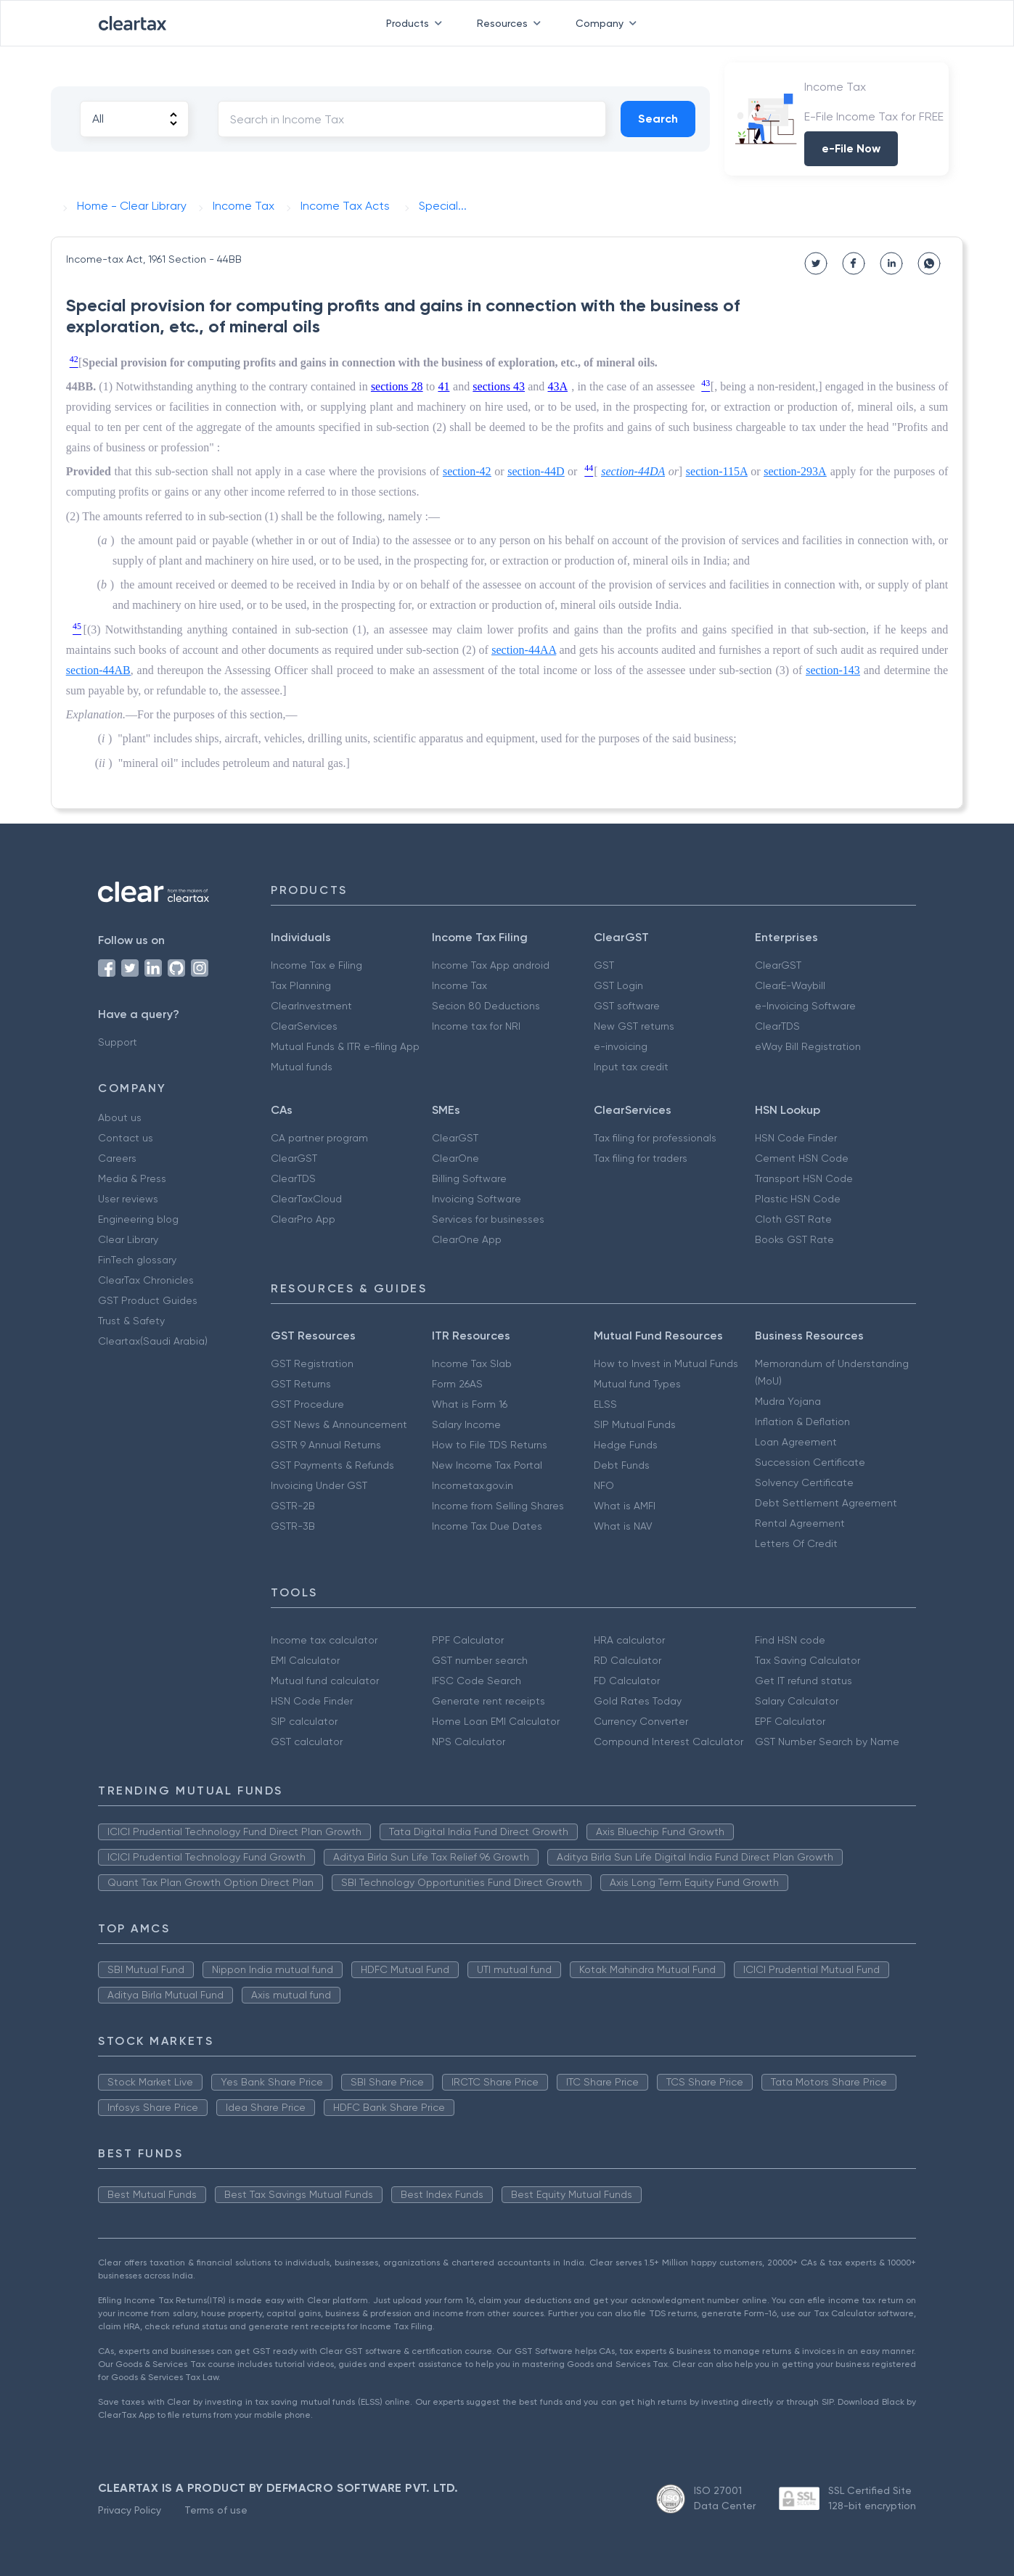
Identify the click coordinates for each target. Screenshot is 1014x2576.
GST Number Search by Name (827, 1741)
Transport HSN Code (804, 1178)
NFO (604, 1485)
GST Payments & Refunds (332, 1465)
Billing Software (469, 1178)
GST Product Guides (147, 1300)
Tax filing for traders (640, 1158)
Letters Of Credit (796, 1543)
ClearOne (455, 1158)
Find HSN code (790, 1640)
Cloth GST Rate (793, 1219)
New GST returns (634, 1026)
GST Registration (312, 1363)
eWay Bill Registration (808, 1046)
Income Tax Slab (472, 1363)
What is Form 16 (469, 1404)
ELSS (605, 1404)
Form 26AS (457, 1384)
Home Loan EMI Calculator (496, 1721)
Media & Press (132, 1178)
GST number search (480, 1660)
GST (604, 965)
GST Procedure (307, 1404)
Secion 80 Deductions (486, 1006)
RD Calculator (627, 1660)
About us (120, 1117)
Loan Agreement (796, 1442)
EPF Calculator (790, 1721)
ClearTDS (777, 1026)
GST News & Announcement (339, 1424)
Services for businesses (488, 1219)
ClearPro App (303, 1219)
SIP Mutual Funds (635, 1424)
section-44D (535, 471)
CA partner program (319, 1138)
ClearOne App (467, 1239)
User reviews (128, 1199)
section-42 (467, 471)
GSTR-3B (293, 1526)
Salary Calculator (796, 1701)
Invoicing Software (476, 1199)
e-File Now (851, 148)
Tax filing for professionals (655, 1138)
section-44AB (98, 670)
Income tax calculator (324, 1640)
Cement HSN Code (802, 1158)
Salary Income (466, 1424)
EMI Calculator (305, 1660)
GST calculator (307, 1741)
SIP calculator (304, 1721)
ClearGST (778, 965)
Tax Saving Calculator (807, 1660)
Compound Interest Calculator (668, 1741)
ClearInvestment (311, 1006)
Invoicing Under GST (319, 1485)
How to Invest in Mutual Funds (666, 1363)
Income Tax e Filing (316, 965)
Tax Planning (301, 985)
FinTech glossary (137, 1260)
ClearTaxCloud (306, 1199)
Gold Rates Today (638, 1701)
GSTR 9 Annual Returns (326, 1445)
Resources (512, 23)
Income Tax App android (490, 965)
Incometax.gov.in (472, 1485)
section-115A (717, 471)
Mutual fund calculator (325, 1680)
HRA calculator (629, 1640)
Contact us (125, 1138)
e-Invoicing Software (805, 1006)
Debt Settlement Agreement (826, 1503)
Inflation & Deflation (802, 1421)
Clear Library (128, 1239)
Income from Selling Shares (498, 1505)
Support (117, 1042)
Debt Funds (622, 1465)
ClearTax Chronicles (146, 1280)
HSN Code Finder (796, 1138)
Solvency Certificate (804, 1482)
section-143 (833, 670)
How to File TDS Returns (489, 1445)
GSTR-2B (293, 1505)
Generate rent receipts (488, 1701)
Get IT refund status (803, 1680)
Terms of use (216, 2510)
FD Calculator (627, 1680)
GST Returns (301, 1384)
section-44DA (633, 471)
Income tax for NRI (476, 1026)
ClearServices (304, 1026)
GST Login (618, 985)
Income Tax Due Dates (487, 1526)
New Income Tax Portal (487, 1465)
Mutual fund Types (637, 1384)
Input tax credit (631, 1066)
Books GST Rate (794, 1239)
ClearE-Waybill (790, 985)
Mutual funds (301, 1066)
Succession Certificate (810, 1462)
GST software (627, 1006)
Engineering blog (138, 1219)
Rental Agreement (800, 1523)
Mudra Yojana (788, 1401)
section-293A (795, 471)
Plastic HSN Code (798, 1199)
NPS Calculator (468, 1741)
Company (609, 23)
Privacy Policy (129, 2510)
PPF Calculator (468, 1640)
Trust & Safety (131, 1320)
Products (417, 23)
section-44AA (523, 650)
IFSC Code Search (476, 1680)
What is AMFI (624, 1505)
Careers (117, 1158)
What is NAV (623, 1526)
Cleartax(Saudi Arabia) (153, 1341)
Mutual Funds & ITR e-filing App (345, 1046)
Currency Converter (641, 1721)
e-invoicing (620, 1046)
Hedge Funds (626, 1445)
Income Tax (459, 985)
